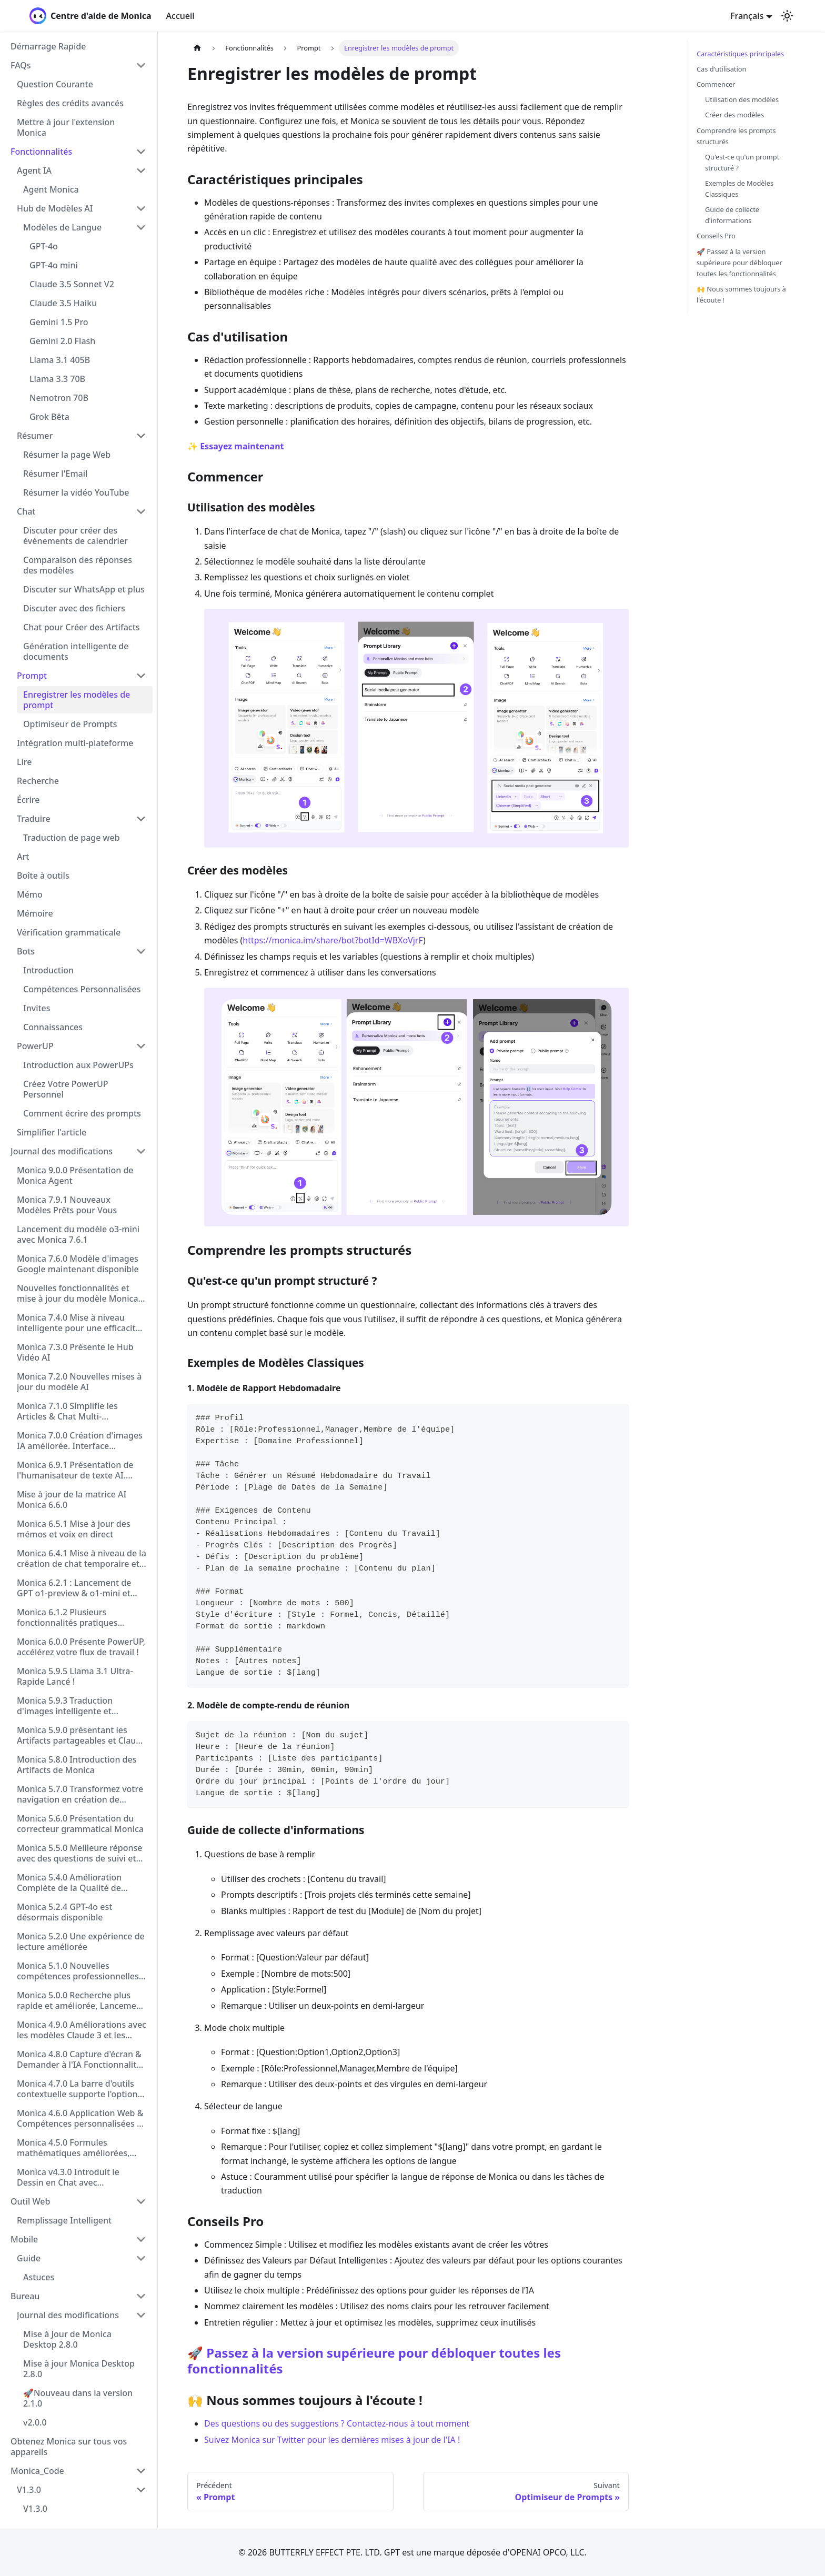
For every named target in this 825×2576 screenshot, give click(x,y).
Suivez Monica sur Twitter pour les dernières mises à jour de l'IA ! (332, 2440)
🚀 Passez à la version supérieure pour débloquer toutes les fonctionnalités (374, 2360)
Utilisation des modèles (742, 99)
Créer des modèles (734, 114)
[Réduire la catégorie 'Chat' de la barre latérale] (141, 511)
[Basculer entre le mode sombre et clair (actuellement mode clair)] (787, 15)
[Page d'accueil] (197, 48)
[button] (78, 65)
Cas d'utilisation (721, 69)
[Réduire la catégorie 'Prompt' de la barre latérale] (141, 675)
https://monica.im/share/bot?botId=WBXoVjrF (333, 940)
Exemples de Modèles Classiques (739, 188)
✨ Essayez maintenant (235, 446)
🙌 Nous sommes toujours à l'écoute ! (741, 294)
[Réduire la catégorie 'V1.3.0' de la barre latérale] (141, 2489)
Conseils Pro (716, 235)
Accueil (180, 16)
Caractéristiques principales (740, 53)
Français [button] (746, 16)
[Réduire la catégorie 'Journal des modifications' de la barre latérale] (141, 1151)
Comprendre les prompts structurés (736, 136)
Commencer (716, 84)
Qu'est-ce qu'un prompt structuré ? (742, 162)
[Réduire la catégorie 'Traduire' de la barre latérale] (141, 818)
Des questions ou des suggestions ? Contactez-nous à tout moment (336, 2423)
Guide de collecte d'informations (732, 215)
